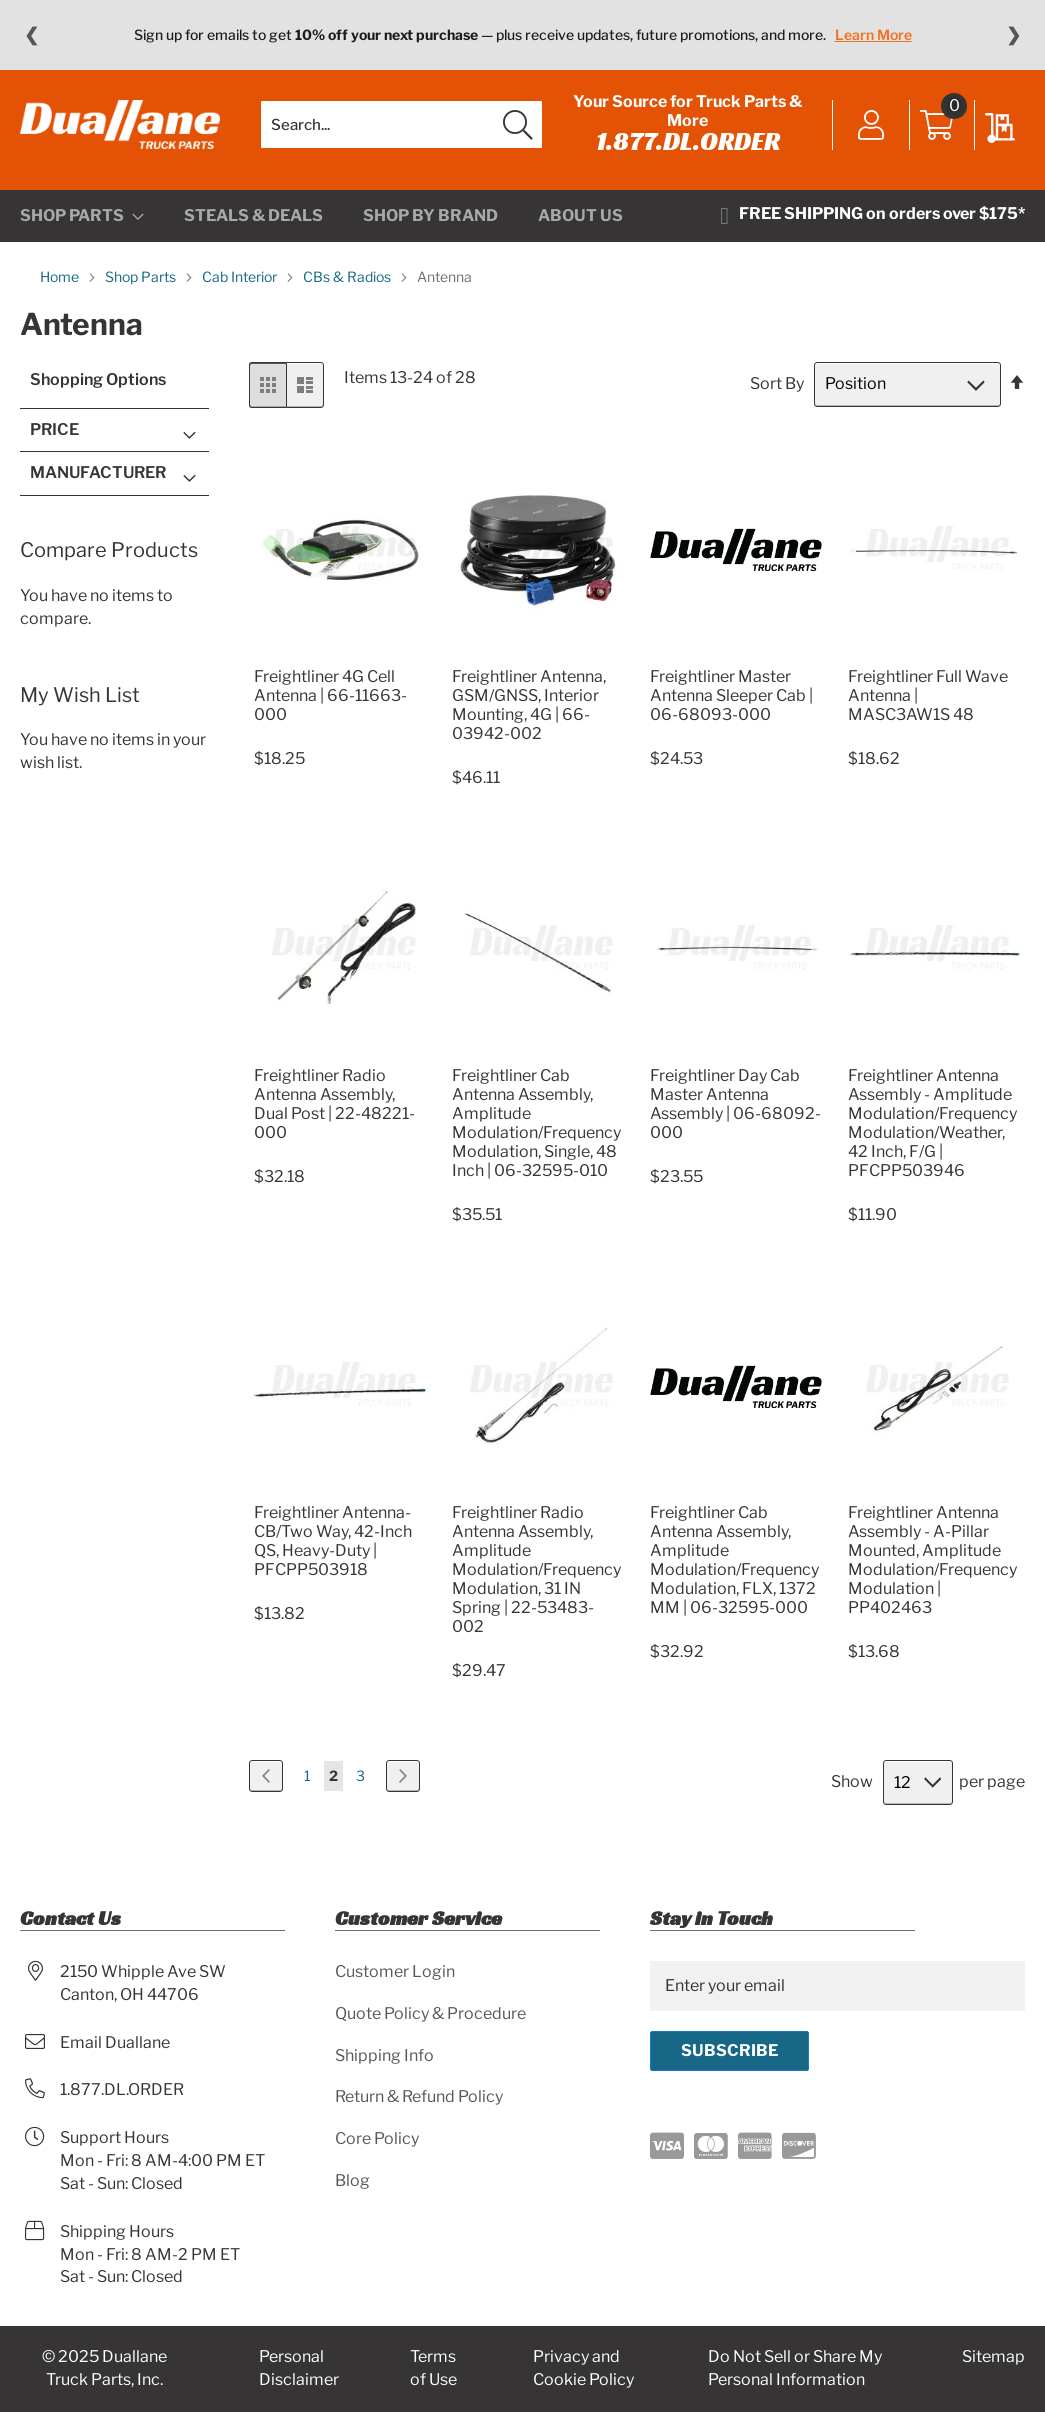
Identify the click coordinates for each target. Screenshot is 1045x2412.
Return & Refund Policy (419, 2096)
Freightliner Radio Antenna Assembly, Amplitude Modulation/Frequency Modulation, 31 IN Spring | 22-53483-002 (536, 1569)
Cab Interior (241, 276)
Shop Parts (142, 276)
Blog (352, 2180)
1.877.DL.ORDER (688, 141)
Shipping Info (384, 2055)
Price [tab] (54, 429)
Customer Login (395, 1971)
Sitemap (993, 2356)
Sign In (871, 127)
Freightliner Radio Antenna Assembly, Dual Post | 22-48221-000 (334, 1104)
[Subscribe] (729, 2051)
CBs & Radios (348, 276)
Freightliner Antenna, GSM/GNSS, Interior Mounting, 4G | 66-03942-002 (529, 705)
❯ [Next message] (1013, 35)
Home (61, 276)
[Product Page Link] (340, 652)
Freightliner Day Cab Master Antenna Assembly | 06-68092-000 (735, 1104)
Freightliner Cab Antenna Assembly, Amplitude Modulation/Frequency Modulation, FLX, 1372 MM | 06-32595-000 (734, 1560)
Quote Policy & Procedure (430, 2013)
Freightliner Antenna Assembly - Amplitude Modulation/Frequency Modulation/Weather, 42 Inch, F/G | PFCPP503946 (932, 1123)
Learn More (873, 34)
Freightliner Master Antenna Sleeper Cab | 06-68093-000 (731, 695)
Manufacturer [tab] (98, 472)
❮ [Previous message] (31, 35)
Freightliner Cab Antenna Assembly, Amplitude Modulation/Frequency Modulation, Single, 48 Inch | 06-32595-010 (536, 1123)
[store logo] (120, 125)
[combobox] (401, 125)
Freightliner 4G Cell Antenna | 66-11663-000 (330, 695)
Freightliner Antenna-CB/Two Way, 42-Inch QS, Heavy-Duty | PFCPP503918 (333, 1541)
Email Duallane (115, 2042)
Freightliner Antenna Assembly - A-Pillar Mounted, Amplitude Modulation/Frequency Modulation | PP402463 (932, 1560)
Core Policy (377, 2138)
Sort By (777, 383)
